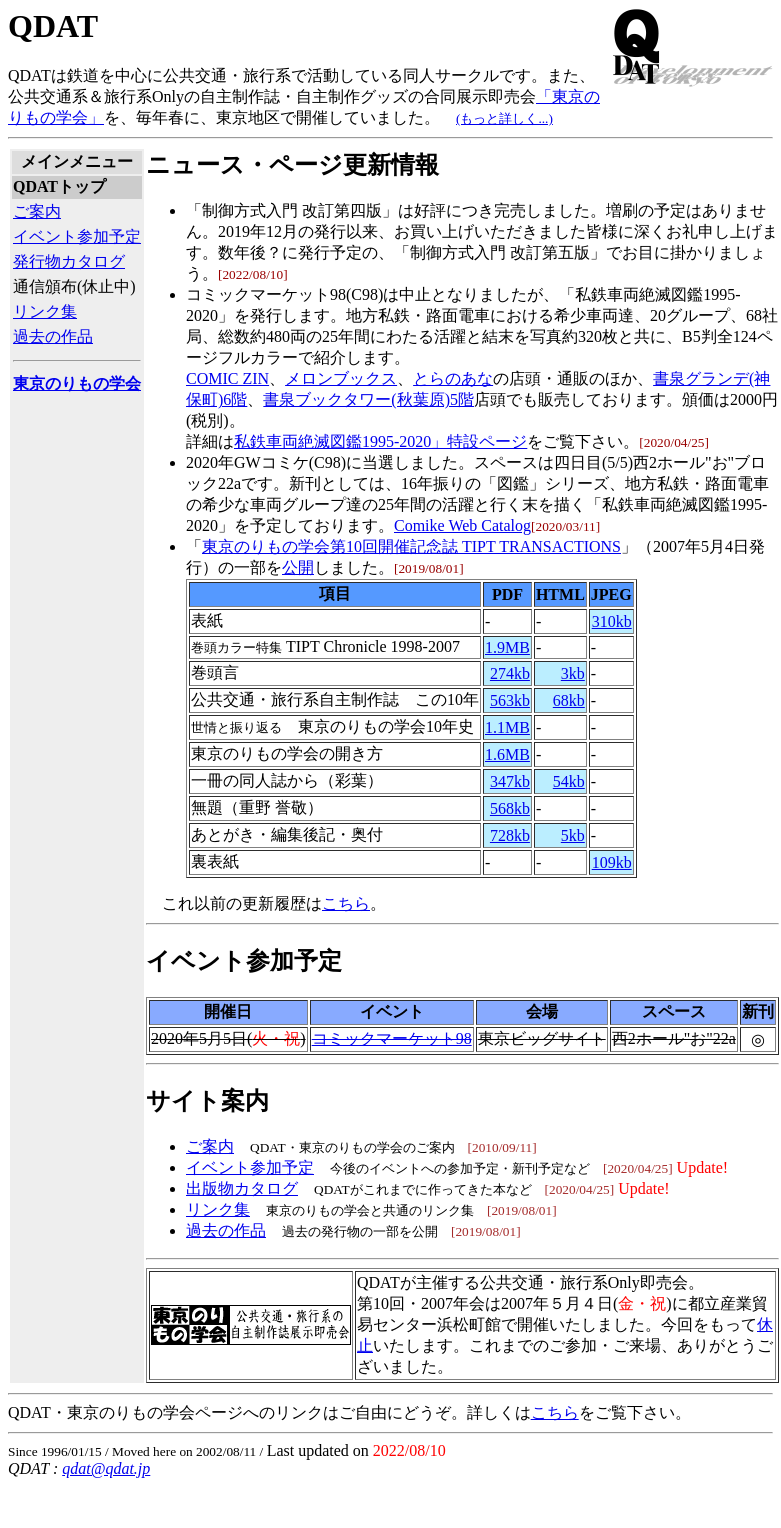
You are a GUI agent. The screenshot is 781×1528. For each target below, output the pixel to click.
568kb (510, 808)
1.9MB (507, 647)
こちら (346, 903)
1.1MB (507, 727)
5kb (573, 835)
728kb (510, 835)
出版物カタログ (242, 1188)
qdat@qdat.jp (106, 1468)
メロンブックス (341, 378)
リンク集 (45, 311)
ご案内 (37, 211)
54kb (569, 781)
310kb (612, 621)
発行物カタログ (69, 261)
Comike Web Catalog (462, 525)
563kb (510, 700)
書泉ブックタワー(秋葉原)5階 (368, 399)
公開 (298, 567)
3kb (573, 673)
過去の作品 (53, 336)
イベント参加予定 (77, 236)
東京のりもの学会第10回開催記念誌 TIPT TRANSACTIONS (411, 546)
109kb (612, 862)
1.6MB (507, 754)
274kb (510, 673)
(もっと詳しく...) (504, 118)
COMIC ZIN (227, 378)
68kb (569, 700)
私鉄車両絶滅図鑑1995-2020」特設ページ (380, 441)
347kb (510, 781)
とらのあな (453, 378)
